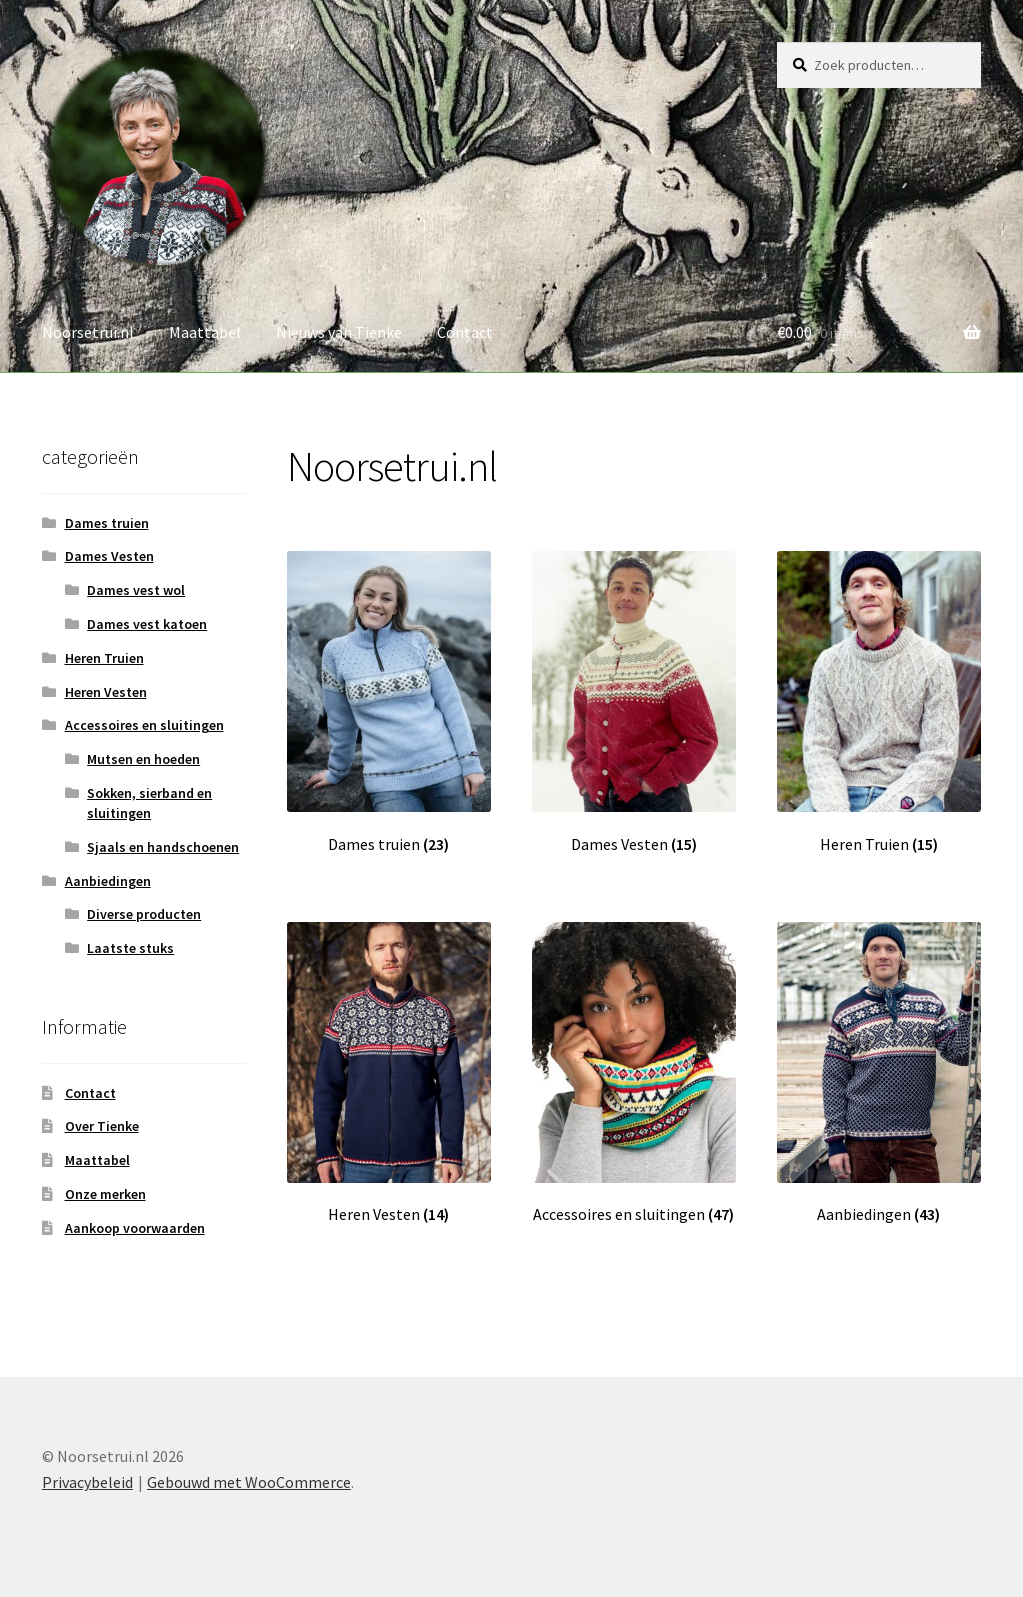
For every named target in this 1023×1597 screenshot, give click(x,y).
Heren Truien (104, 658)
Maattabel (205, 332)
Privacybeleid (87, 1482)
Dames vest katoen (147, 624)
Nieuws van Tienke (339, 332)
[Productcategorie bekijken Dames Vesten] (634, 702)
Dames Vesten (109, 556)
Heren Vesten (106, 692)
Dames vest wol (136, 590)
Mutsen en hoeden (143, 759)
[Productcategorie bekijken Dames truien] (389, 702)
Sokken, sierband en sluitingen (149, 803)
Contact (465, 332)
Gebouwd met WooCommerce (249, 1482)
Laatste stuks (130, 948)
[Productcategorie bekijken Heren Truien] (879, 702)
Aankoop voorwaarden (135, 1228)
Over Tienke (102, 1126)
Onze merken (105, 1194)
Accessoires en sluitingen (144, 725)
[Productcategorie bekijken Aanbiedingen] (879, 1073)
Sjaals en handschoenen (163, 847)
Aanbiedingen (108, 881)
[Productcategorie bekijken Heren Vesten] (389, 1073)
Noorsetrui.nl (88, 332)
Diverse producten (144, 914)
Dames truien (107, 523)
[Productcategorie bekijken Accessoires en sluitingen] (634, 1073)
